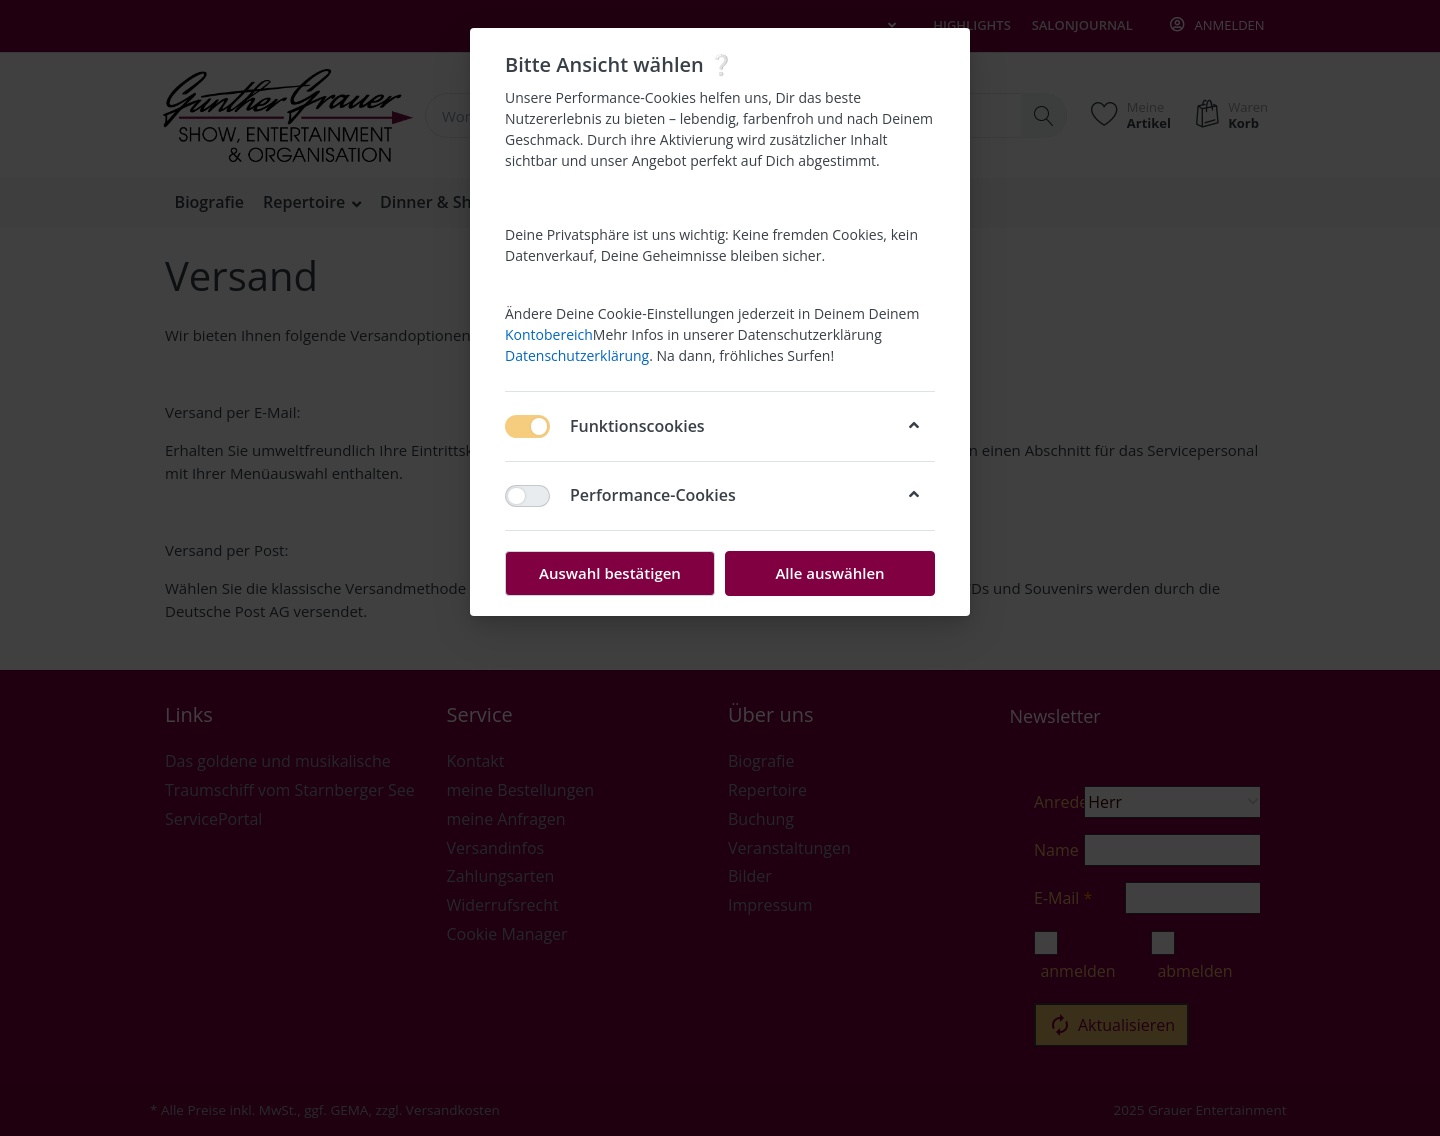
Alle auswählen (829, 573)
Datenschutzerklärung (577, 355)
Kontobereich (549, 334)
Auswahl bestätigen (610, 573)
